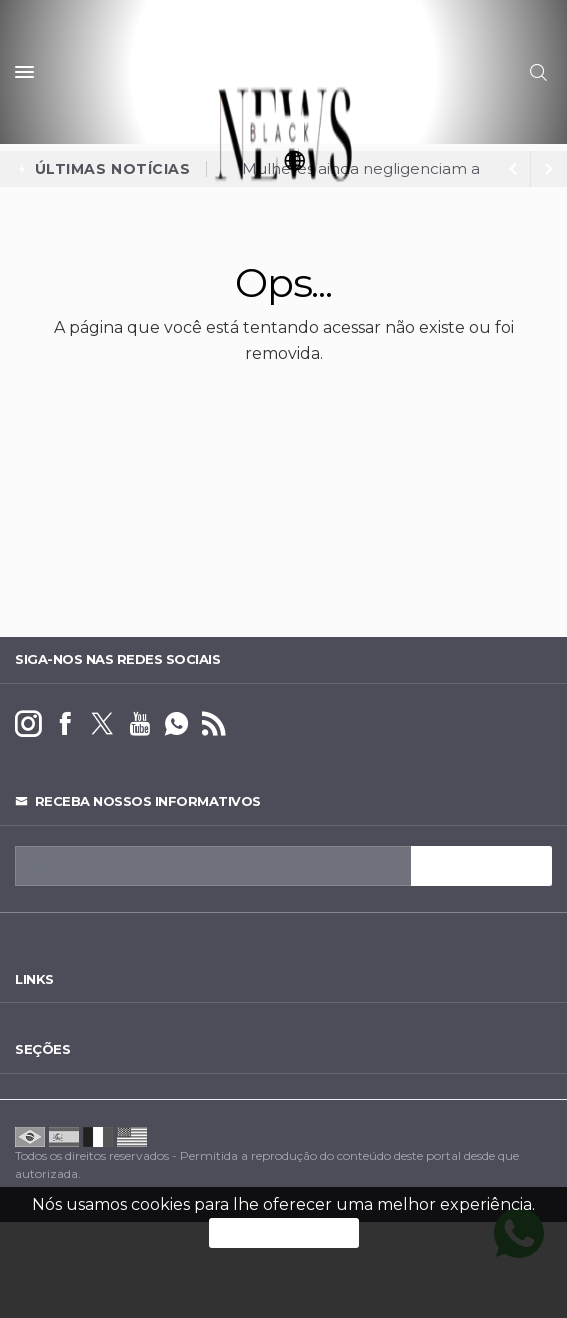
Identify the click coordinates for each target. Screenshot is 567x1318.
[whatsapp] (176, 724)
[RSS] (213, 724)
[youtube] (139, 724)
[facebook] (65, 724)
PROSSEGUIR (284, 1232)
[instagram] (28, 724)
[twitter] (102, 724)
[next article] (513, 169)
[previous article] (549, 169)
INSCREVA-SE (481, 866)
